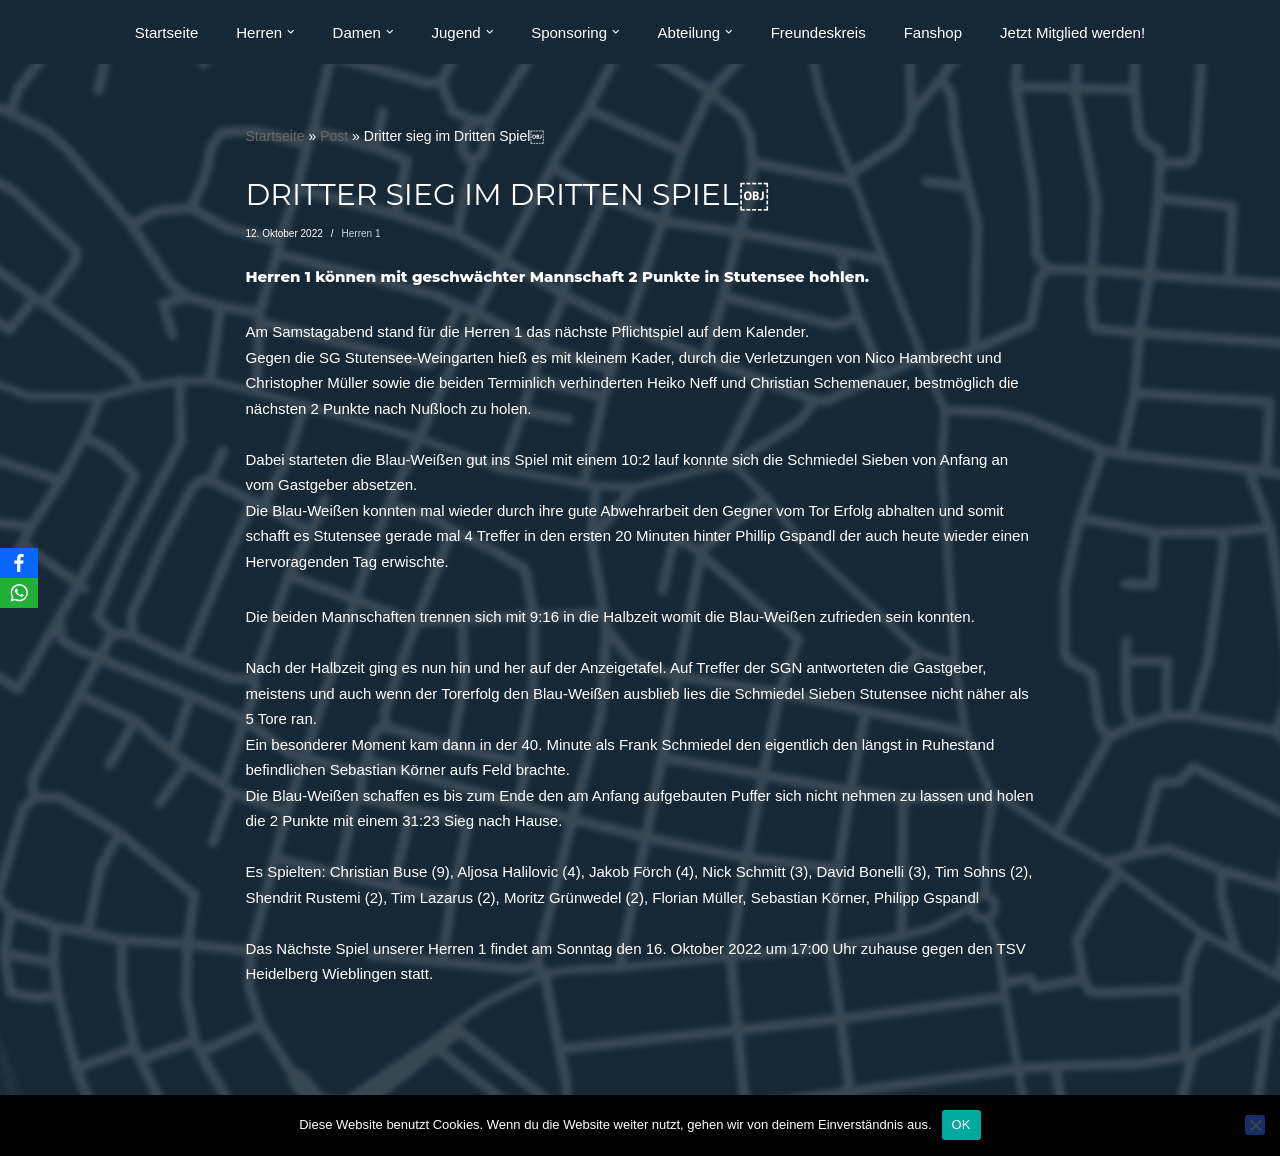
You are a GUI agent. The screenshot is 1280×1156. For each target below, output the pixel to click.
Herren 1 (361, 233)
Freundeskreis (818, 32)
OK (961, 1124)
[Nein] (1255, 1125)
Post (334, 136)
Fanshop (933, 32)
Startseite (166, 32)
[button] (291, 32)
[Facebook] (19, 563)
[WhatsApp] (19, 593)
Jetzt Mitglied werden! (1072, 32)
